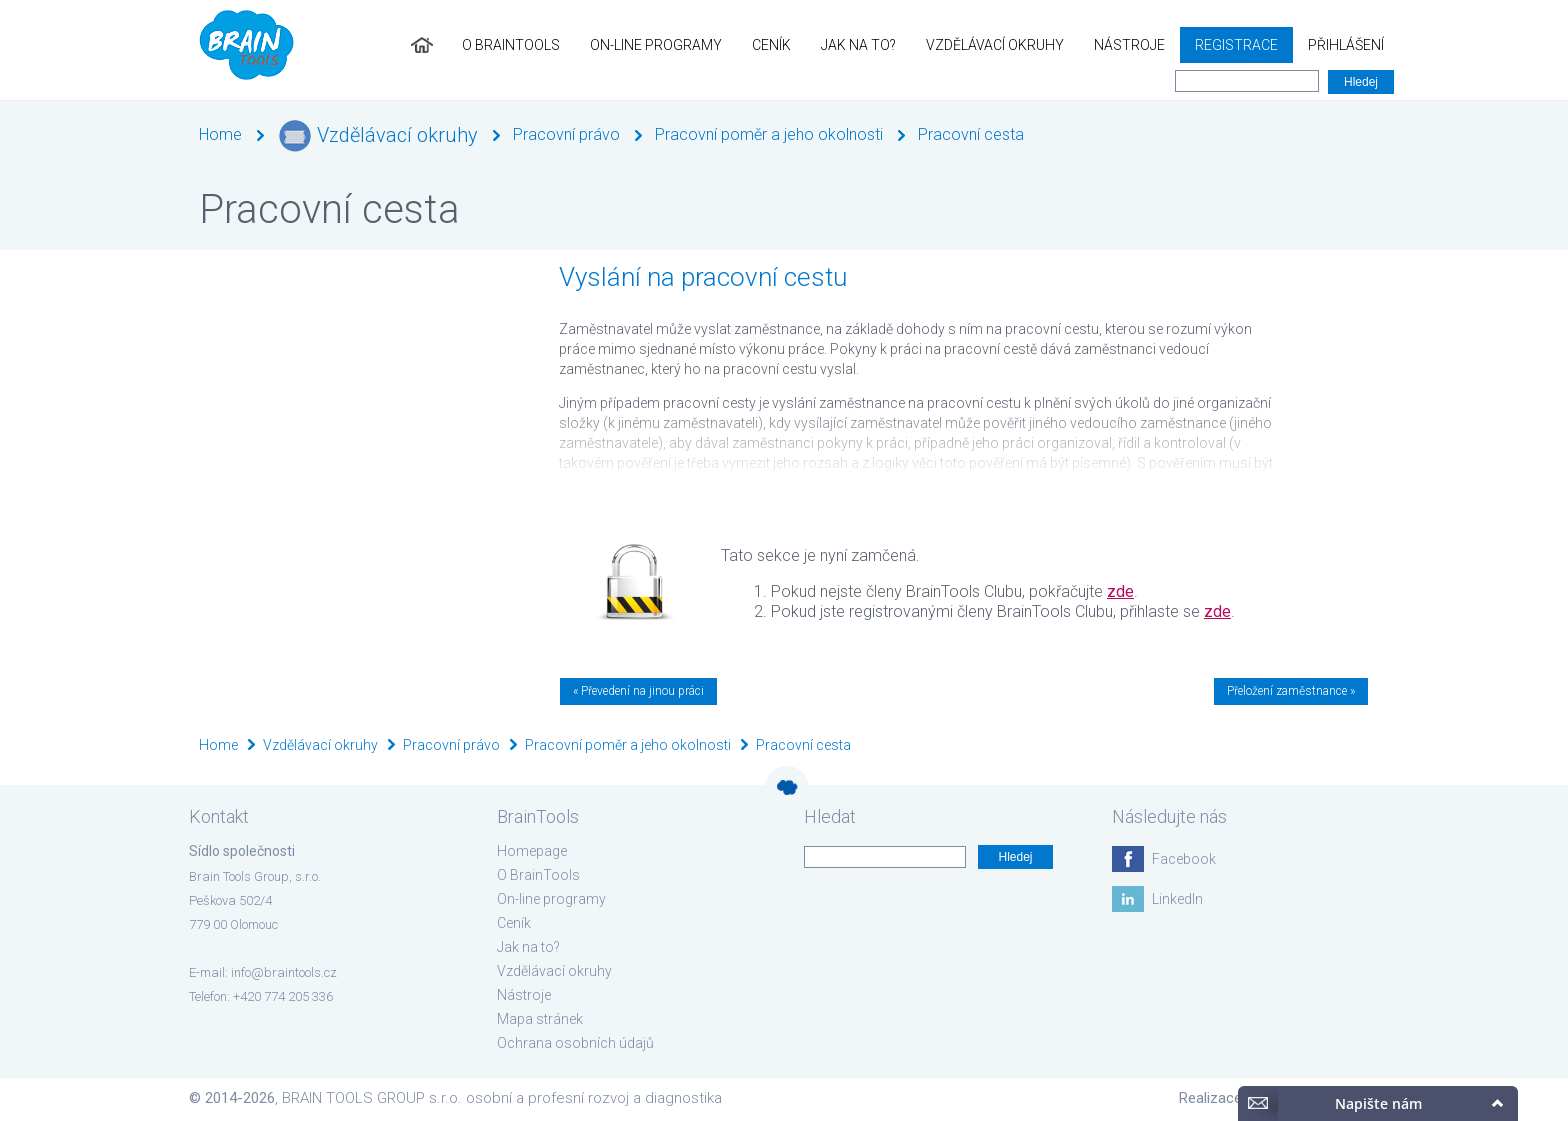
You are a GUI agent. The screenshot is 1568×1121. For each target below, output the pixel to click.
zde (1120, 591)
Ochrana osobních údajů (575, 1043)
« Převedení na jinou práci (638, 691)
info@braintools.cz (284, 972)
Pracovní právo (566, 134)
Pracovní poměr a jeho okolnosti (769, 134)
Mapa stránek (540, 1019)
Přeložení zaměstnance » (1291, 691)
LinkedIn (1177, 899)
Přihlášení (1346, 45)
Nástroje (1129, 45)
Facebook (1184, 859)
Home (220, 134)
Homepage (532, 851)
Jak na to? (858, 45)
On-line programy (656, 45)
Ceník (771, 45)
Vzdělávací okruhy (995, 45)
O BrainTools (511, 45)
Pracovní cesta (971, 134)
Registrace (1236, 45)
